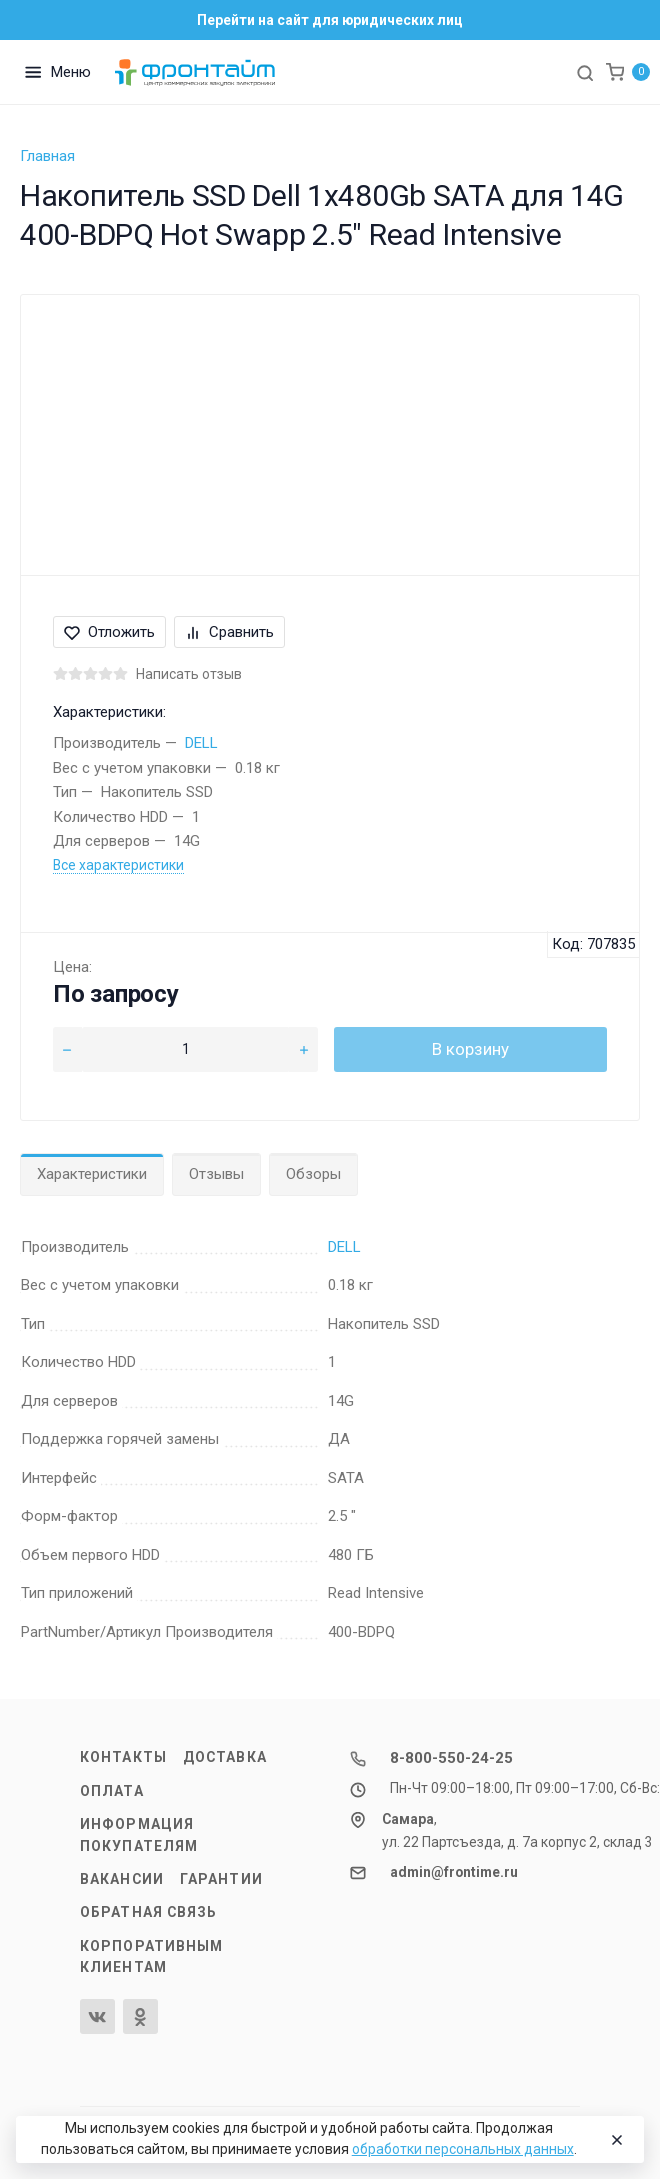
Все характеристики (118, 865)
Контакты (123, 1757)
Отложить (109, 632)
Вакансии (122, 1879)
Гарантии (221, 1879)
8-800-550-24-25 (451, 1758)
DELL (201, 743)
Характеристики (92, 1174)
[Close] (613, 2140)
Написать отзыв (189, 674)
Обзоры (313, 1174)
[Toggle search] (585, 72)
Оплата (112, 1791)
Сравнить (229, 632)
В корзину (470, 1049)
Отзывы (216, 1174)
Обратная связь (149, 1912)
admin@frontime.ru (454, 1872)
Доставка (225, 1757)
